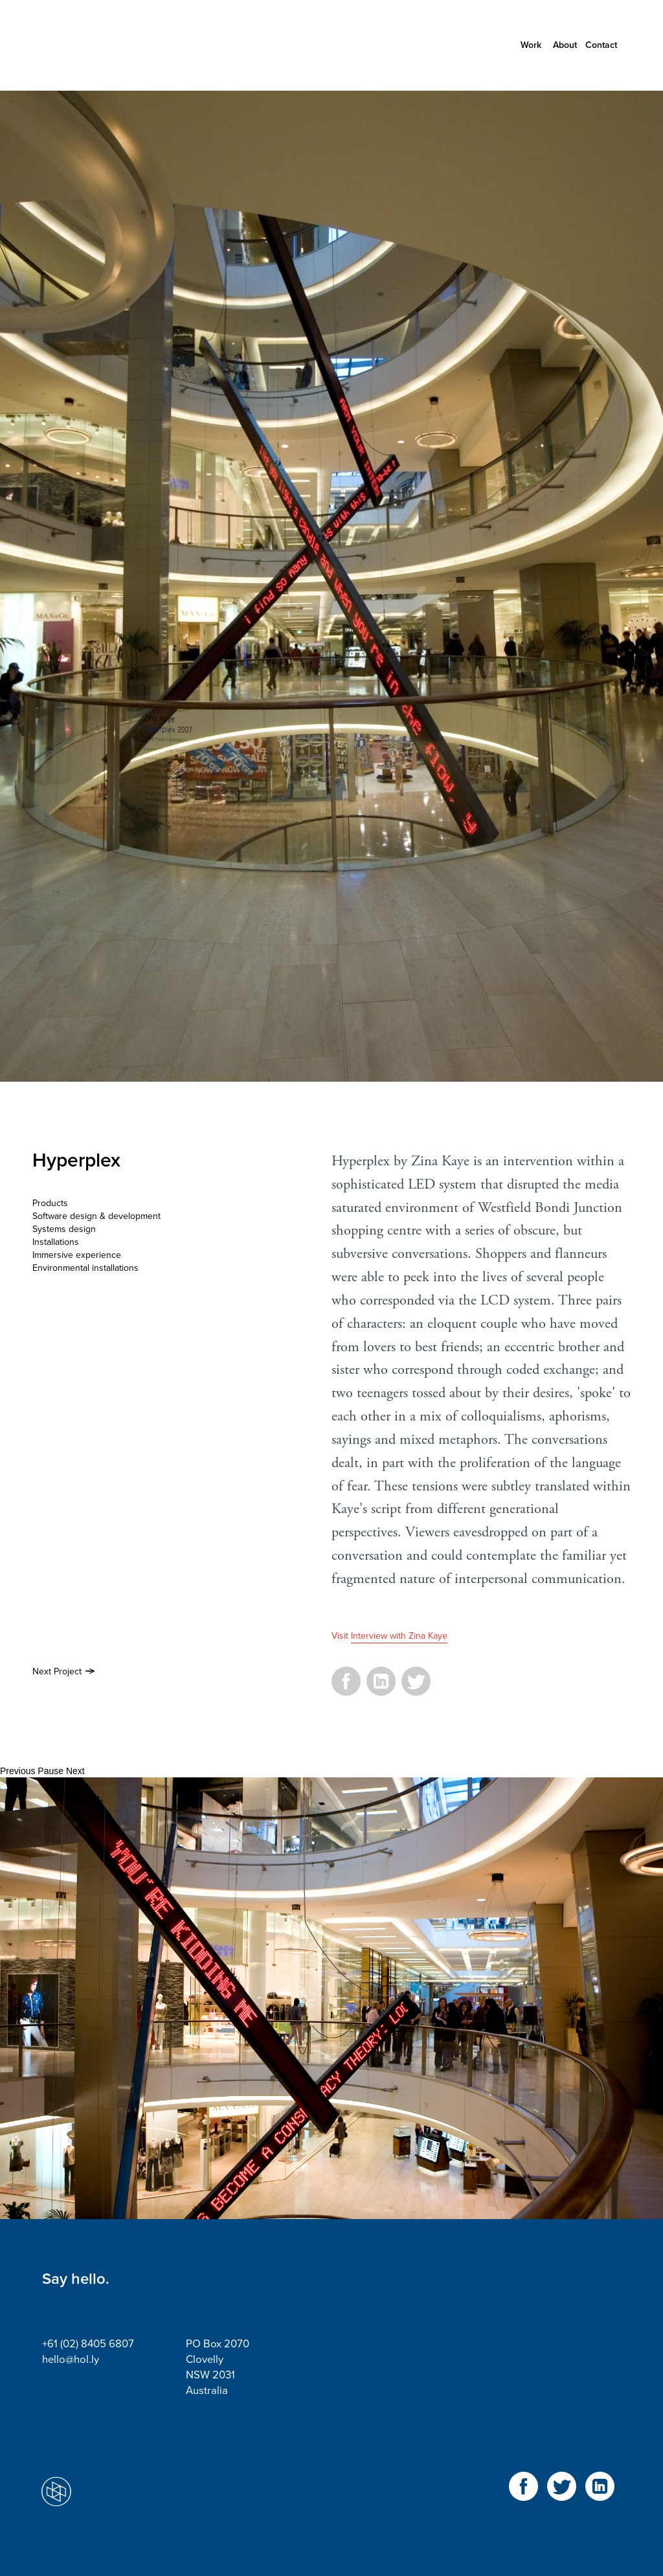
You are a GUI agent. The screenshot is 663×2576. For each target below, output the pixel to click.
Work (531, 45)
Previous (17, 1771)
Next (75, 1771)
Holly (100, 45)
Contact (601, 45)
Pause (50, 1771)
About (565, 45)
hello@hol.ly (70, 2359)
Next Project (57, 1671)
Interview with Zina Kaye (399, 1635)
